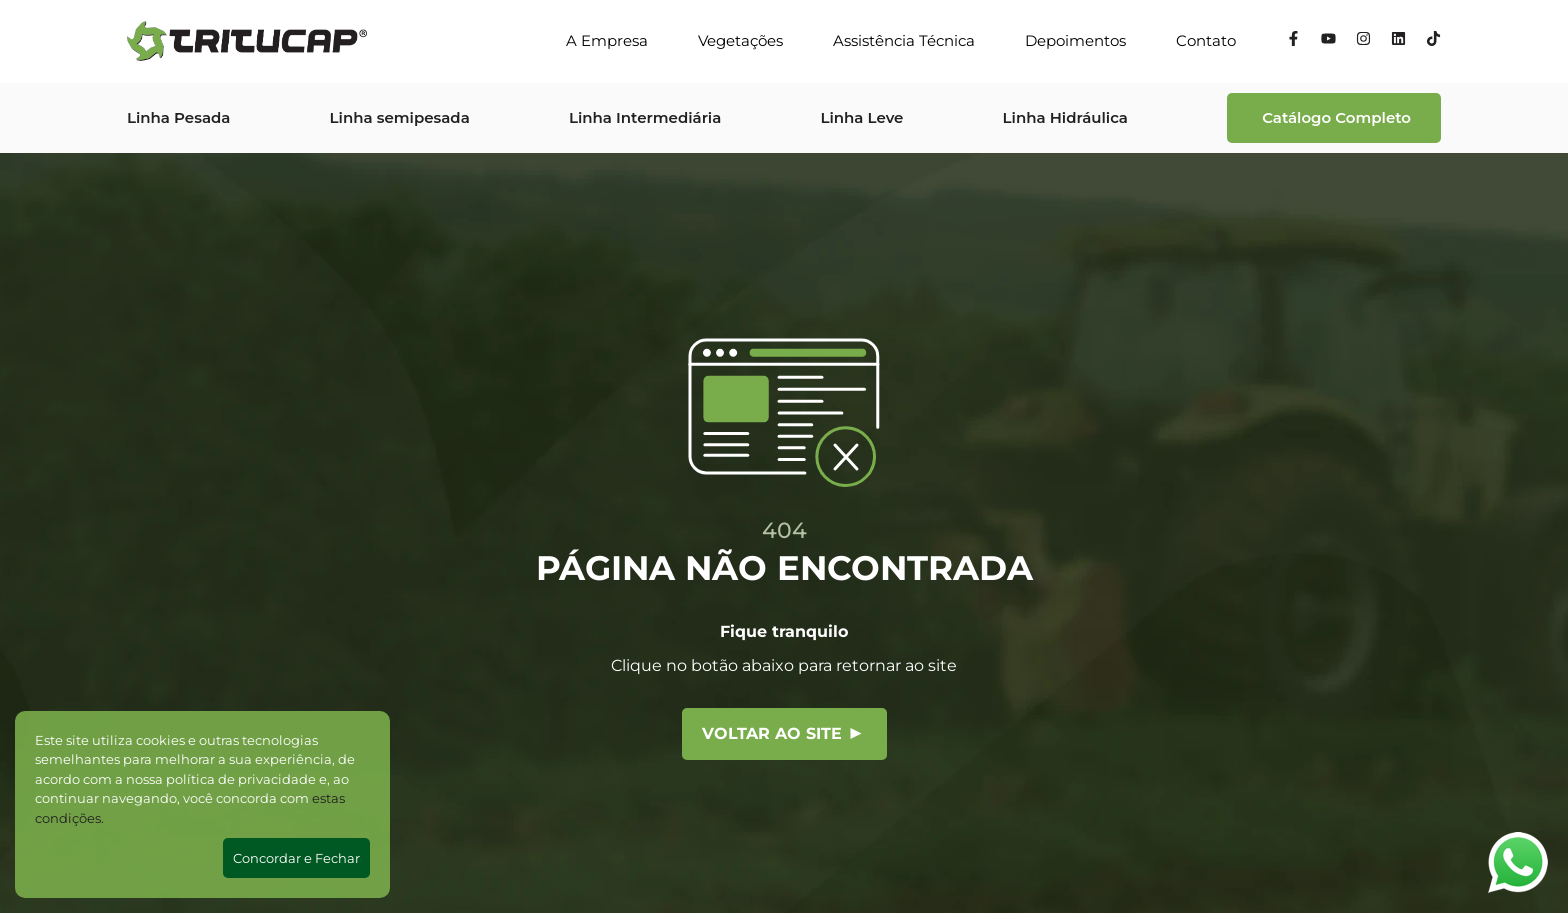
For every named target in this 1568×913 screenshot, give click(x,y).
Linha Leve (861, 117)
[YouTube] (1328, 41)
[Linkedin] (1398, 41)
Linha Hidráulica (1065, 117)
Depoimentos (1075, 40)
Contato (1206, 40)
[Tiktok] (1433, 41)
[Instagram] (1363, 41)
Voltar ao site (782, 733)
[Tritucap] (247, 41)
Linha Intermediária (645, 117)
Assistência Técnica (904, 40)
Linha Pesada (178, 117)
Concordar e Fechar (296, 858)
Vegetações (740, 40)
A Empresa (607, 40)
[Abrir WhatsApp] (1518, 862)
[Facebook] (1293, 41)
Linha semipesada (400, 117)
